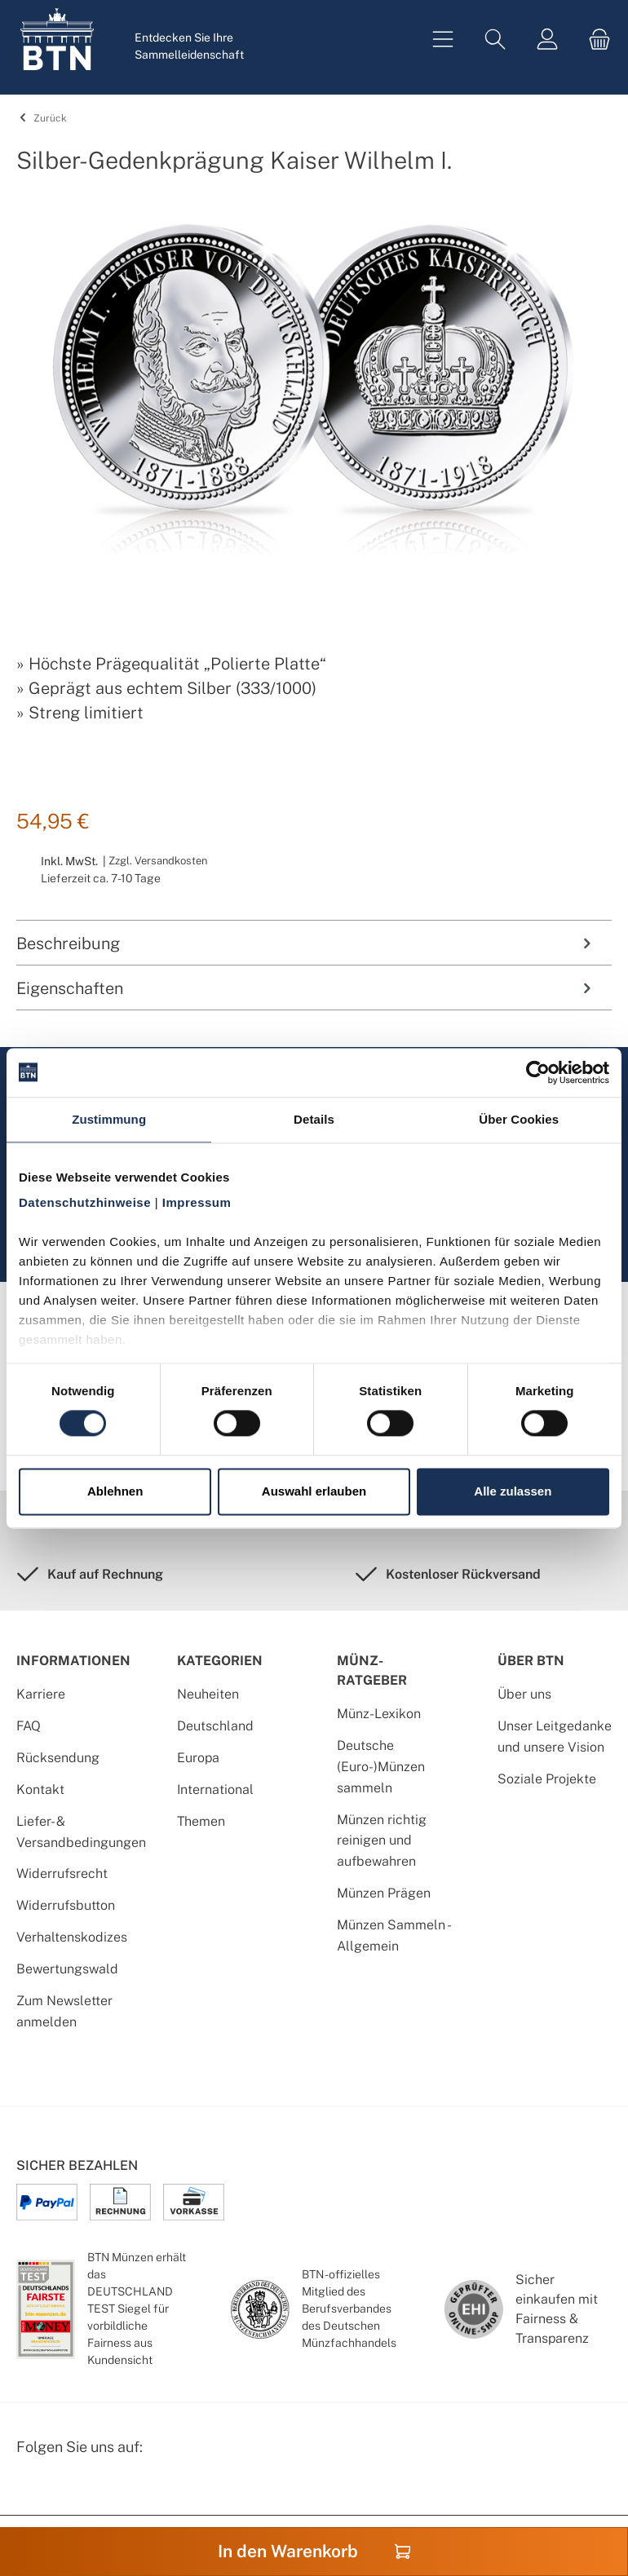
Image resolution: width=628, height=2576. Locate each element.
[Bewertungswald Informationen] (110, 2489)
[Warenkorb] (594, 39)
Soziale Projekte (547, 1779)
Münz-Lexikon (379, 1713)
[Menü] (443, 39)
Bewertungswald (67, 1969)
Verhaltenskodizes (71, 1937)
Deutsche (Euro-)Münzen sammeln (381, 1767)
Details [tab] (314, 1119)
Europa (198, 1757)
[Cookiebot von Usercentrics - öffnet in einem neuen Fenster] (538, 1072)
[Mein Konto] (547, 39)
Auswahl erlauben (314, 1491)
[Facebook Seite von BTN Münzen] (30, 2489)
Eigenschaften (305, 988)
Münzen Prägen (384, 1893)
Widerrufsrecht (62, 1873)
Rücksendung (58, 1757)
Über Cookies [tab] (519, 1119)
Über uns (524, 1694)
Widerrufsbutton (65, 1905)
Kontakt (40, 1789)
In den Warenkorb (314, 2551)
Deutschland (215, 1726)
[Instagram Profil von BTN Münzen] (70, 2489)
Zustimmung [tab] (109, 1119)
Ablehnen (115, 1491)
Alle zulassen (512, 1491)
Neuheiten (208, 1694)
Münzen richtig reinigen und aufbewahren (382, 1841)
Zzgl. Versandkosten (157, 861)
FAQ (28, 1726)
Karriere (40, 1694)
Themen (201, 1821)
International (215, 1789)
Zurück (41, 118)
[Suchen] (495, 39)
